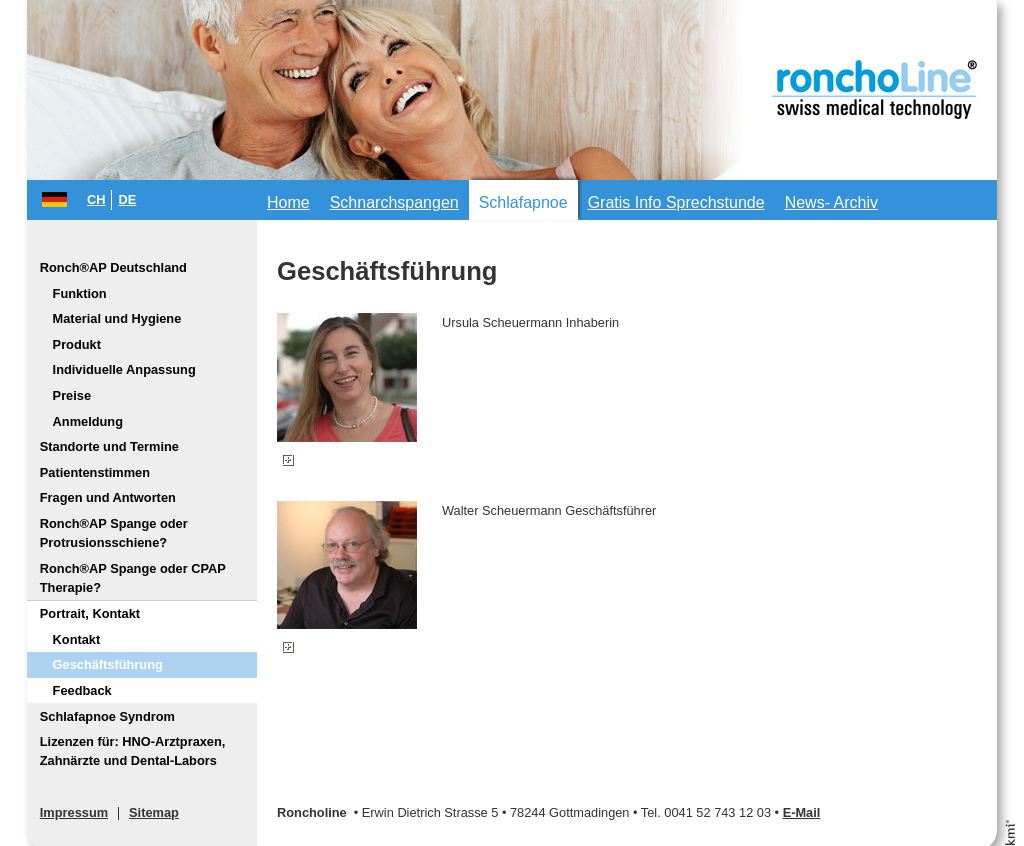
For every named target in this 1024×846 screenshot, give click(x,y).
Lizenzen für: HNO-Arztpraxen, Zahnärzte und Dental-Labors (133, 751)
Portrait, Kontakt (90, 613)
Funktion (80, 293)
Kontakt (77, 639)
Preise (72, 395)
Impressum (74, 812)
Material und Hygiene (117, 318)
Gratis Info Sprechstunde (676, 202)
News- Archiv (831, 202)
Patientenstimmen (95, 472)
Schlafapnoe (523, 202)
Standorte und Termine (109, 446)
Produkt (77, 344)
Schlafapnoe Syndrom (107, 716)
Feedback (82, 690)
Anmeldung (88, 421)
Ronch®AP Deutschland (113, 267)
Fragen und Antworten (108, 497)
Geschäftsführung (108, 664)
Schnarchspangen (394, 202)
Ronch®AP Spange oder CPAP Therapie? (133, 578)
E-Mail (802, 812)
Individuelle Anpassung (124, 369)
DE (127, 199)
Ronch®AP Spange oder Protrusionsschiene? (114, 533)
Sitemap (154, 812)
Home (288, 202)
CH (96, 199)
